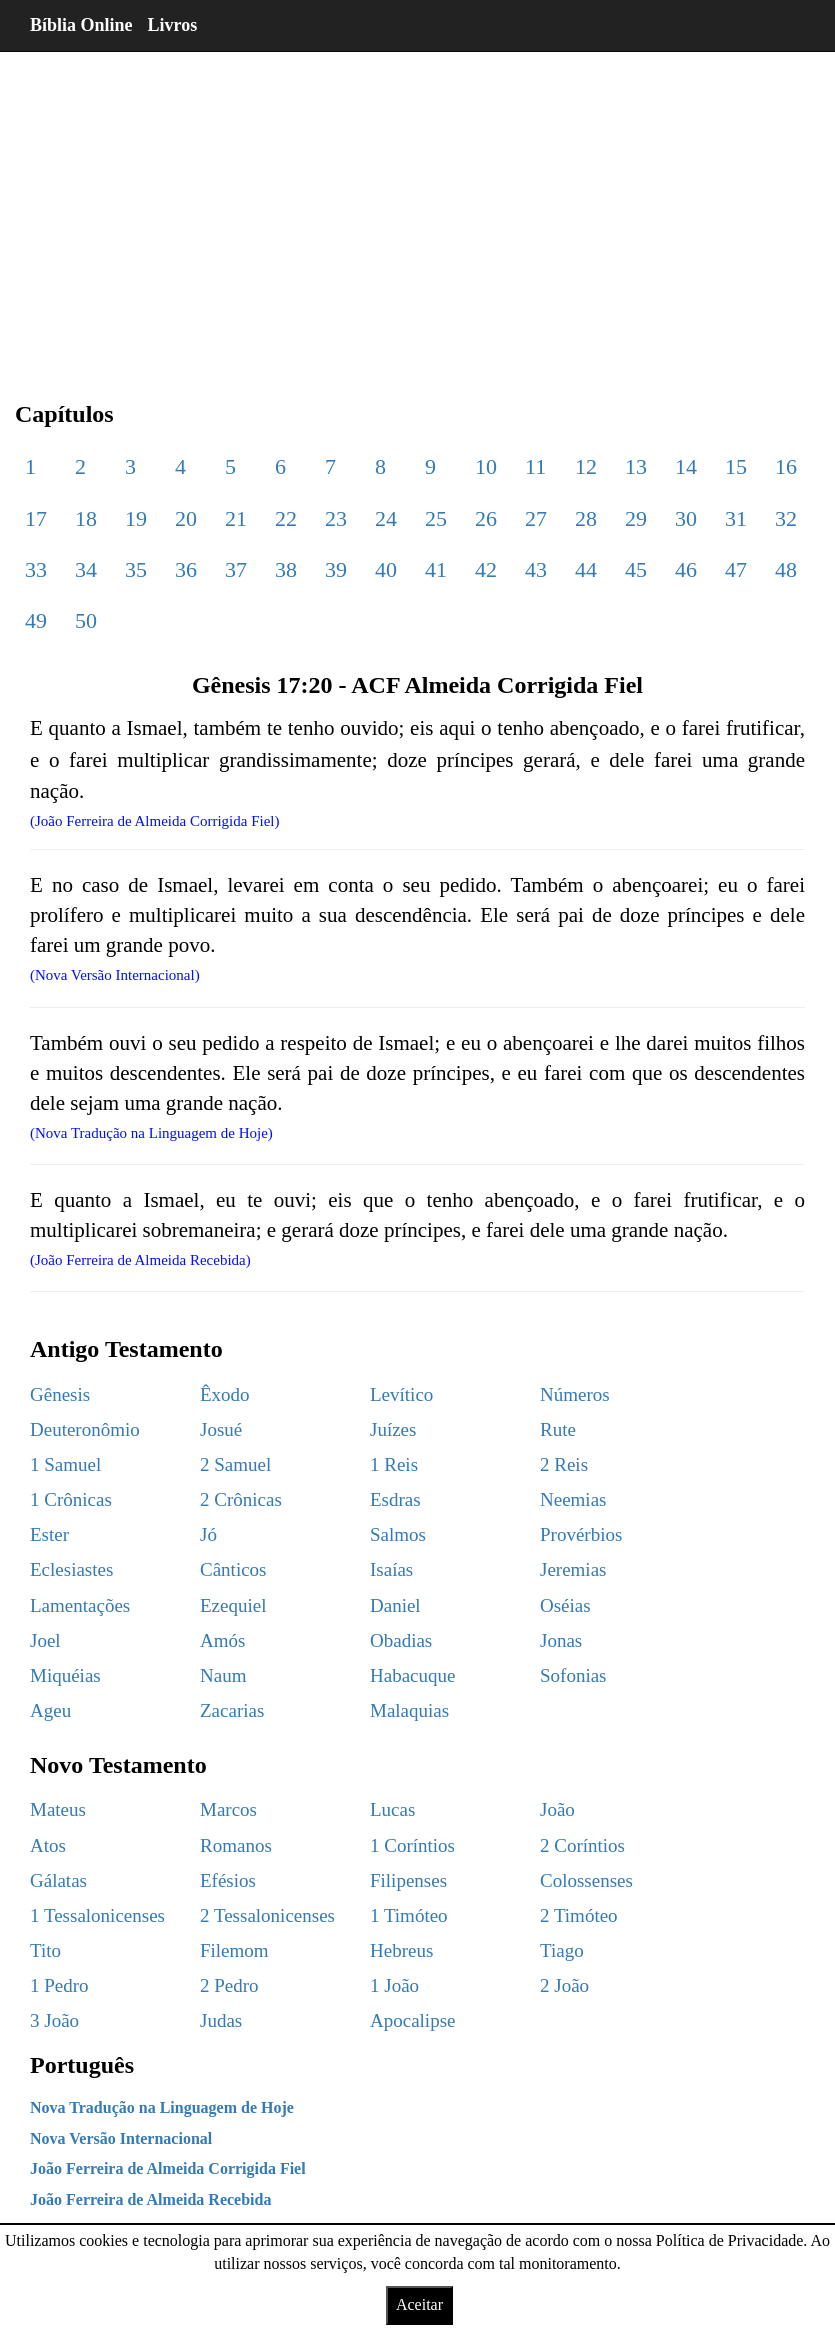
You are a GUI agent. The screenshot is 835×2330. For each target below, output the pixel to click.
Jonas (561, 1640)
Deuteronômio (85, 1429)
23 (336, 518)
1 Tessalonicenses (97, 1915)
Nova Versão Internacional (121, 2138)
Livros (173, 25)
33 (36, 569)
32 (786, 518)
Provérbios (581, 1534)
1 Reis (394, 1464)
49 (36, 620)
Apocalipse (412, 2020)
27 (536, 518)
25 (436, 518)
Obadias (401, 1640)
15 (736, 466)
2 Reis (564, 1464)
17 (36, 518)
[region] (417, 210)
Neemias (573, 1499)
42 (486, 569)
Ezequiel (233, 1605)
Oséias (565, 1605)
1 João (394, 1985)
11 (535, 466)
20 (186, 518)
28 (586, 518)
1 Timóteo (409, 1915)
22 (286, 518)
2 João (564, 1985)
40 (386, 569)
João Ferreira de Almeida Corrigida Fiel (168, 2168)
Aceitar (419, 2304)
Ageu (50, 1710)
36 (186, 569)
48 (786, 569)
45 (636, 569)
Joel (45, 1640)
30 (686, 518)
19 (136, 518)
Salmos (398, 1534)
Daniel (395, 1605)
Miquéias (65, 1675)
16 (786, 466)
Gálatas (58, 1880)
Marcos (228, 1809)
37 (236, 569)
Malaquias (409, 1710)
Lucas (392, 1809)
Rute (558, 1429)
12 (586, 466)
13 (636, 466)
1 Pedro (59, 1985)
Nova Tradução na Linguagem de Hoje (162, 2107)
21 (236, 518)
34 (86, 569)
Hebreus (401, 1950)
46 (686, 569)
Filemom (234, 1950)
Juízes (393, 1429)
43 (536, 569)
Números (575, 1394)
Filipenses (408, 1880)
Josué (221, 1429)
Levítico (401, 1394)
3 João (54, 2020)
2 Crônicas (241, 1499)
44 (586, 569)
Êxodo (225, 1394)
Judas (221, 2020)
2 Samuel (235, 1464)
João (557, 1809)
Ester (49, 1534)
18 (86, 518)
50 (86, 620)
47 (736, 569)
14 (686, 466)
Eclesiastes (71, 1569)
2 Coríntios (582, 1845)
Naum (223, 1675)
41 (436, 569)
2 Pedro (229, 1985)
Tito (45, 1950)
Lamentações (80, 1605)
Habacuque (412, 1675)
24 (386, 518)
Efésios (228, 1880)
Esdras (395, 1499)
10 (486, 466)
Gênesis (60, 1394)
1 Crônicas (71, 1499)
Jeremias (573, 1569)
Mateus (58, 1809)
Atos (48, 1845)
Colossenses (586, 1880)
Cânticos (233, 1569)
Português (82, 2065)
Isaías (391, 1569)
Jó (208, 1534)
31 (736, 518)
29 (636, 518)
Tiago (562, 1950)
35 (136, 569)
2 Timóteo (579, 1915)
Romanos (236, 1845)
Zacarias (232, 1710)
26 (486, 518)
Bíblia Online (81, 25)
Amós (222, 1640)
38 (286, 569)
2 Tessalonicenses (267, 1915)
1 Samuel (65, 1464)
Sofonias (573, 1675)
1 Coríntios (412, 1845)
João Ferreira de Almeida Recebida (150, 2199)
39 (336, 569)
